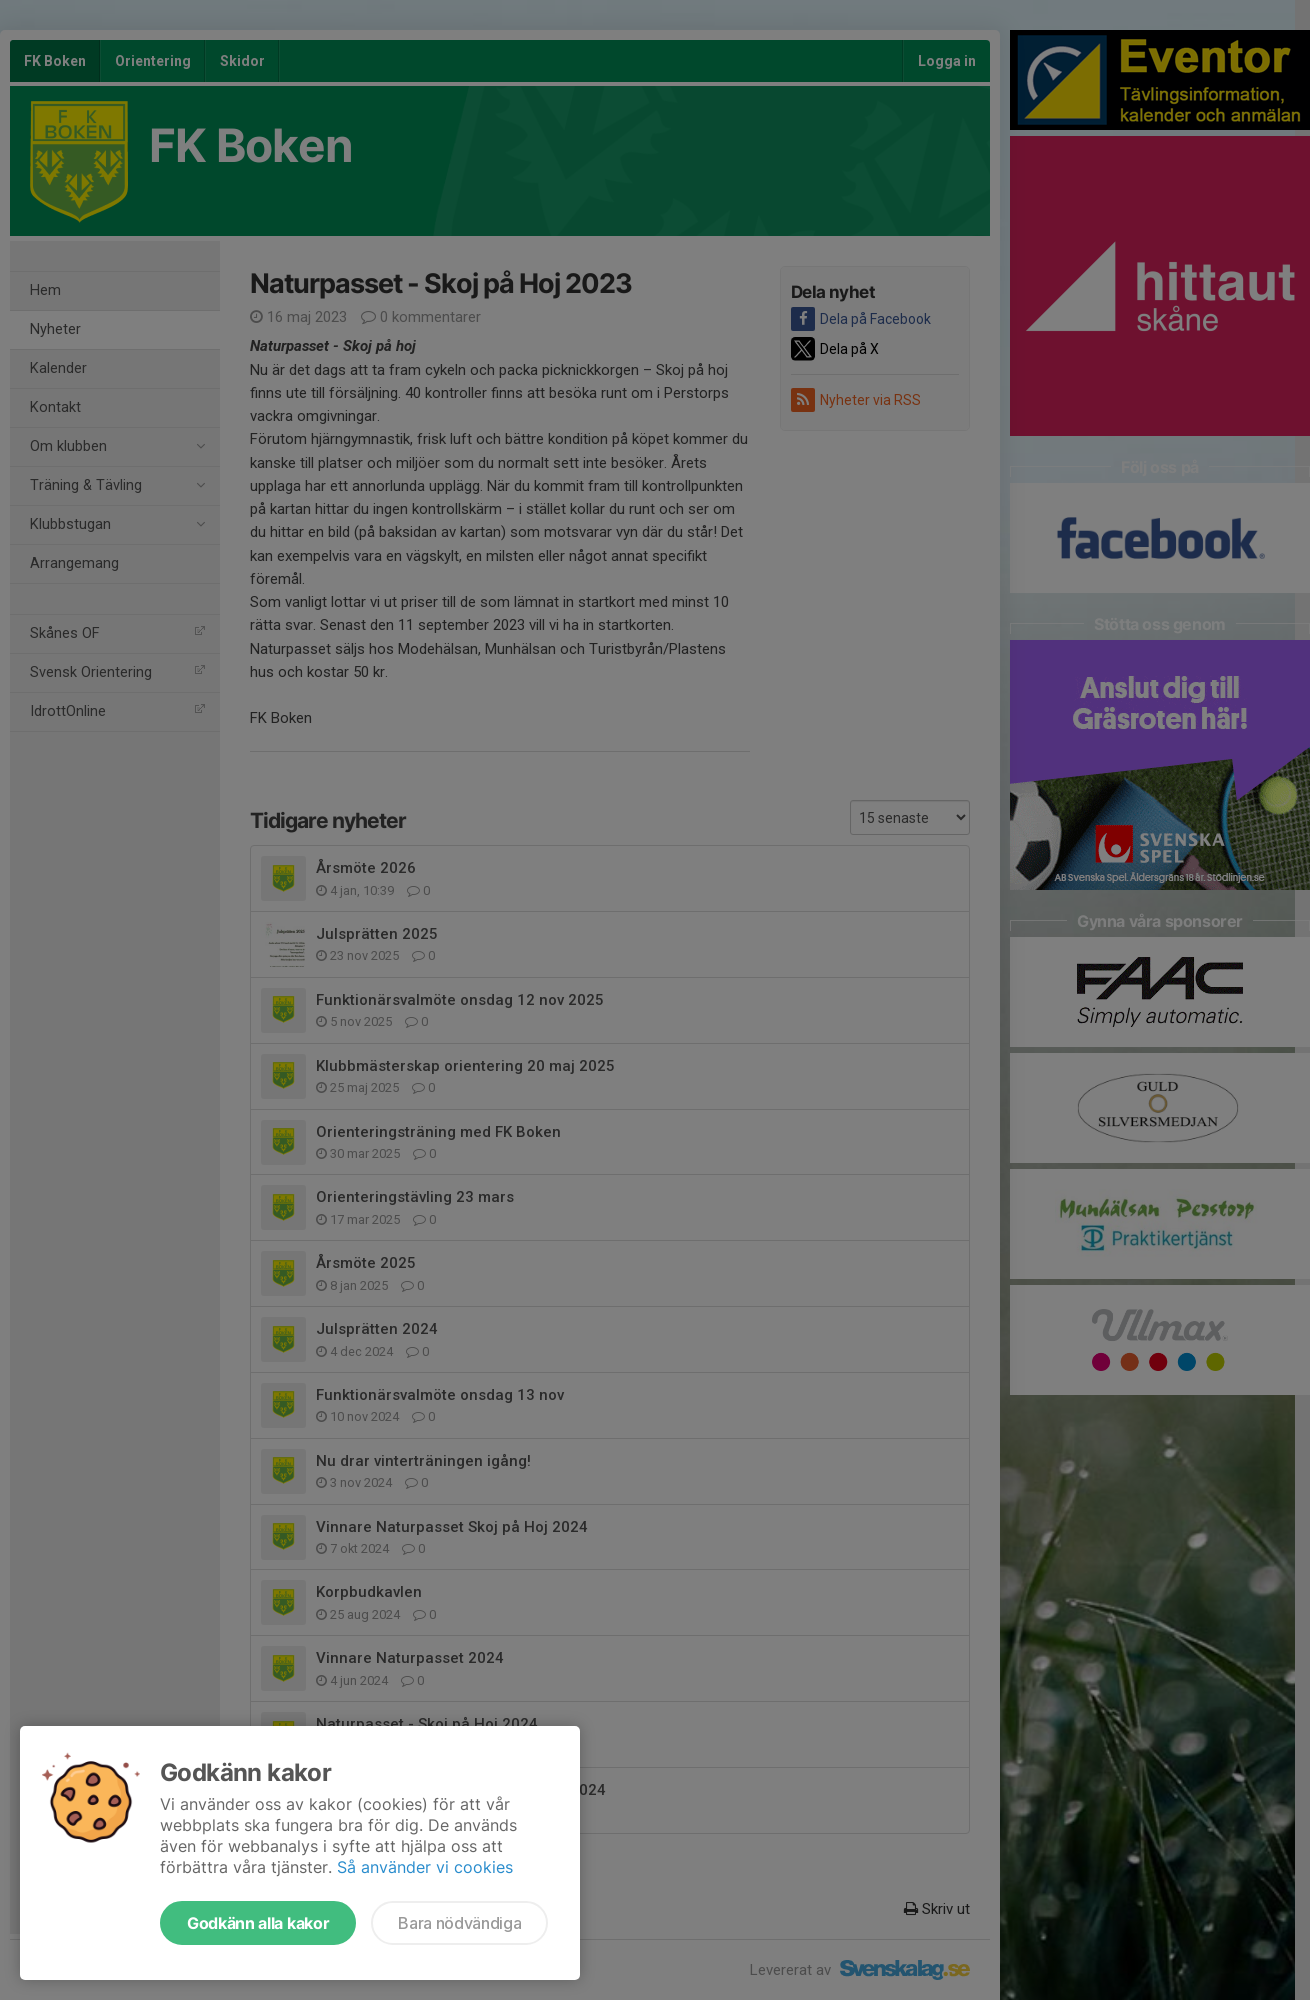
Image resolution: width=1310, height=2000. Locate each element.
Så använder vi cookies (425, 1867)
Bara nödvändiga (459, 1923)
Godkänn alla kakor (258, 1923)
